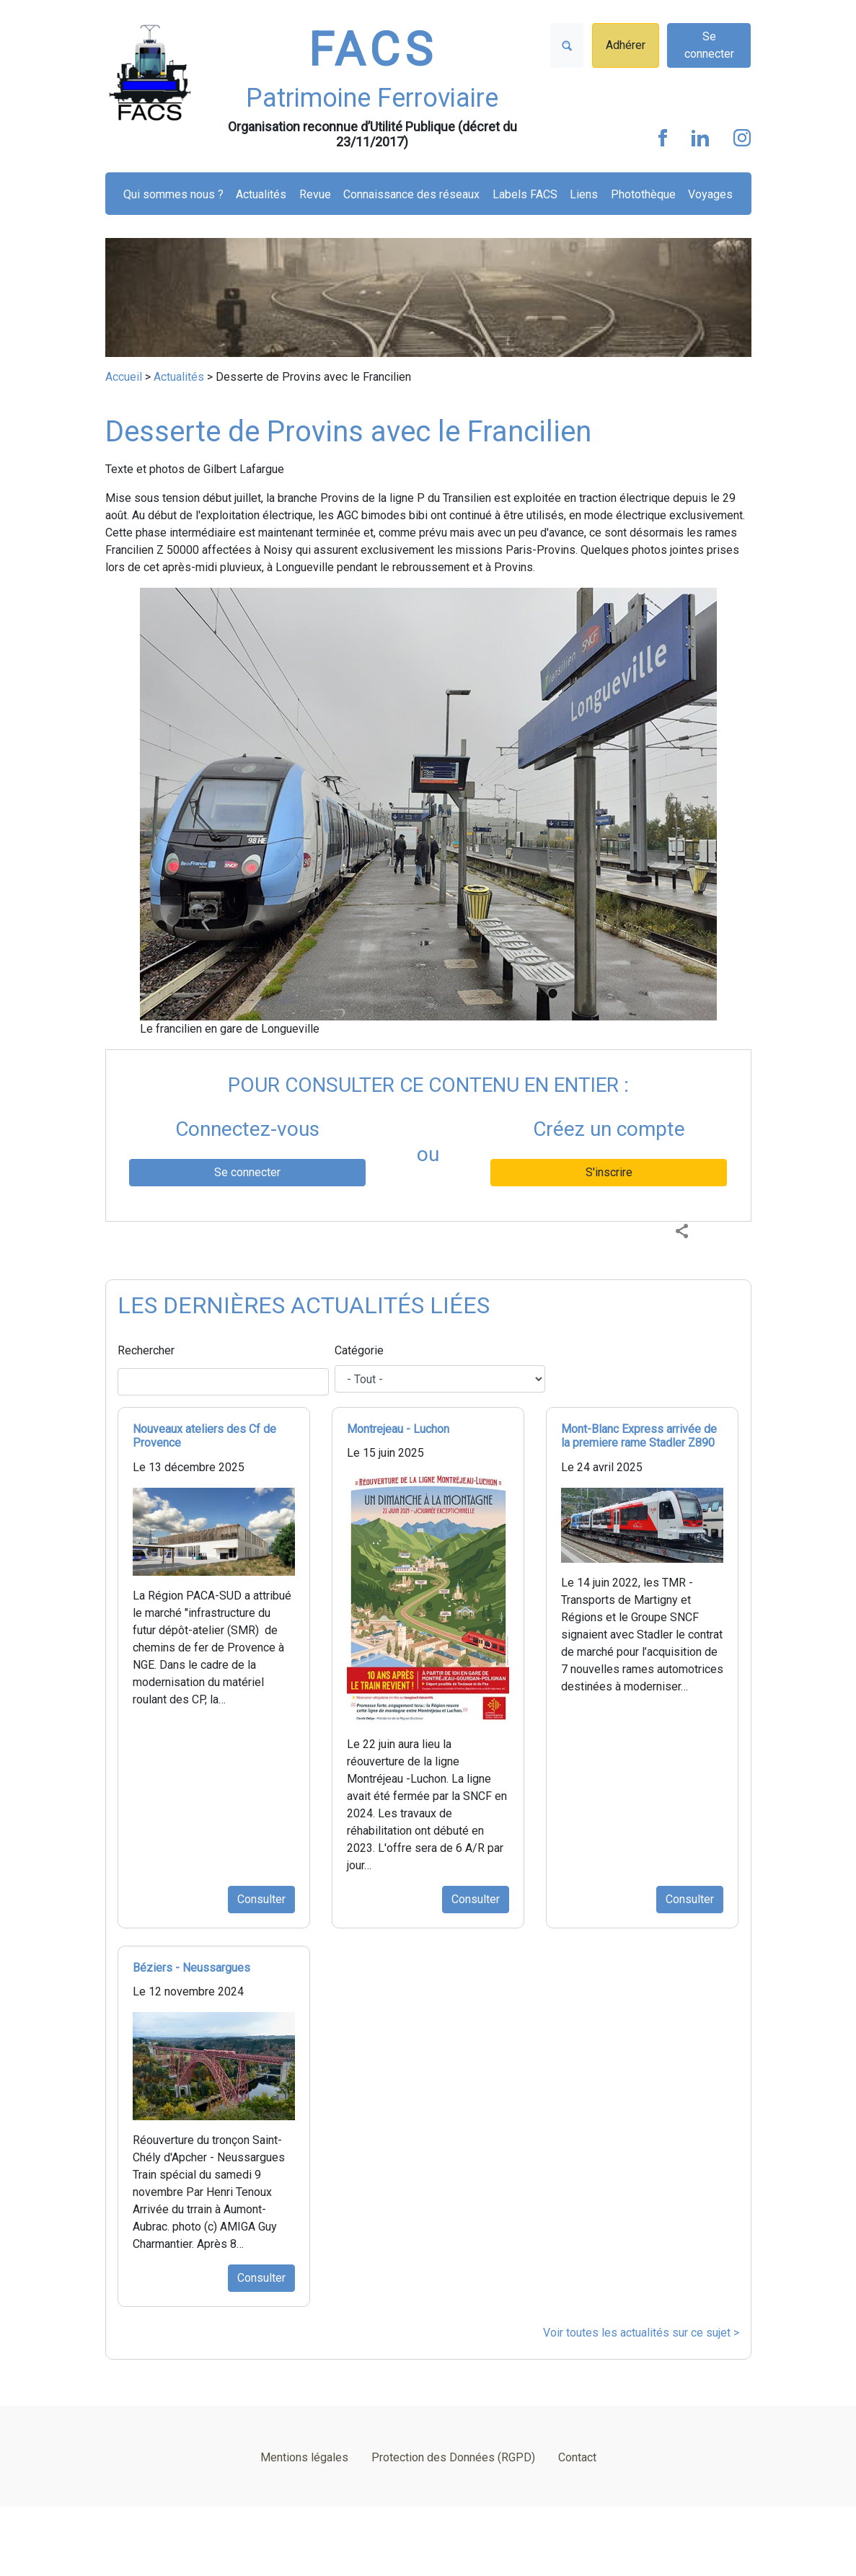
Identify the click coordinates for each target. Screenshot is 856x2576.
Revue (315, 194)
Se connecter (709, 45)
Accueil (123, 377)
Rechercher (146, 1350)
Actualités (261, 194)
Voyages (710, 194)
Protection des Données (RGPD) (453, 2457)
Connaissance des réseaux (411, 194)
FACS (373, 50)
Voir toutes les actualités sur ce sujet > (641, 2332)
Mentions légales (304, 2457)
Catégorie (359, 1350)
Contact (577, 2457)
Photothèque (643, 194)
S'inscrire (609, 1172)
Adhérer (625, 45)
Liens (584, 194)
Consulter (261, 1899)
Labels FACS (525, 194)
